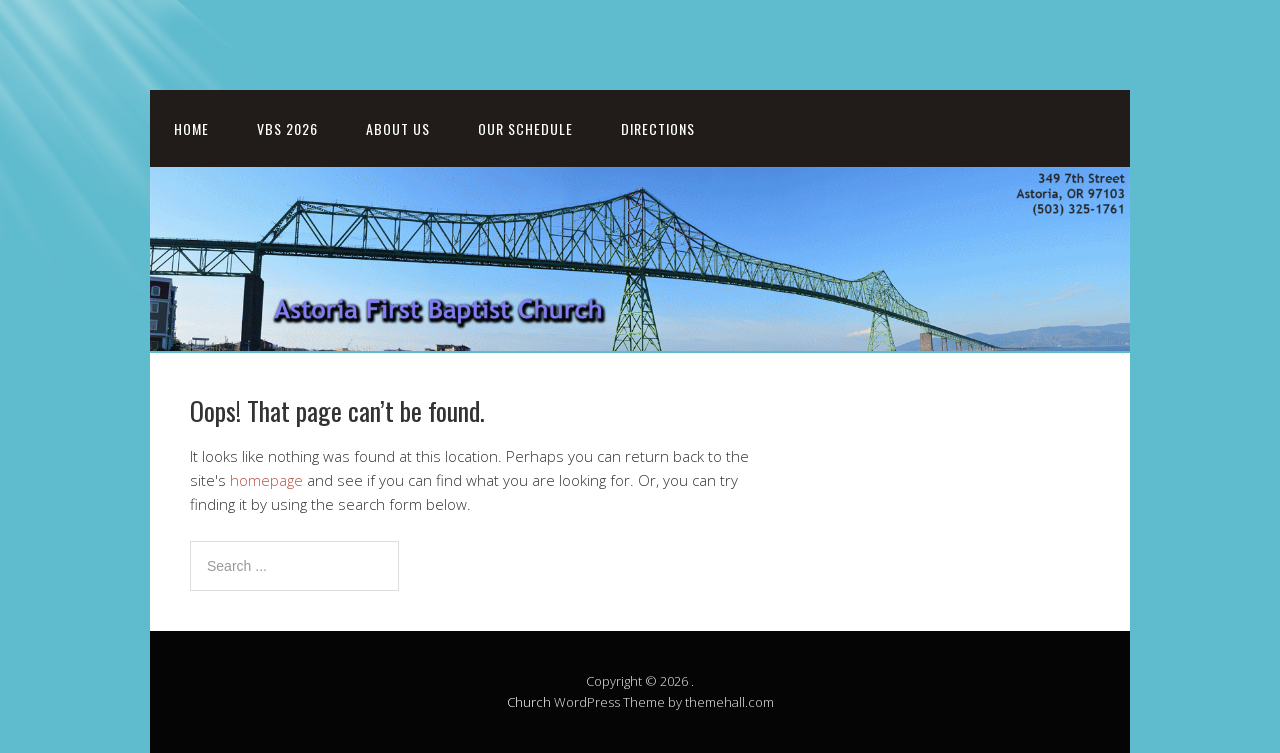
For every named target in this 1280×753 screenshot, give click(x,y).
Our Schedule (525, 128)
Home (191, 128)
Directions (658, 128)
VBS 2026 (287, 128)
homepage (266, 480)
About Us (398, 128)
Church (529, 702)
